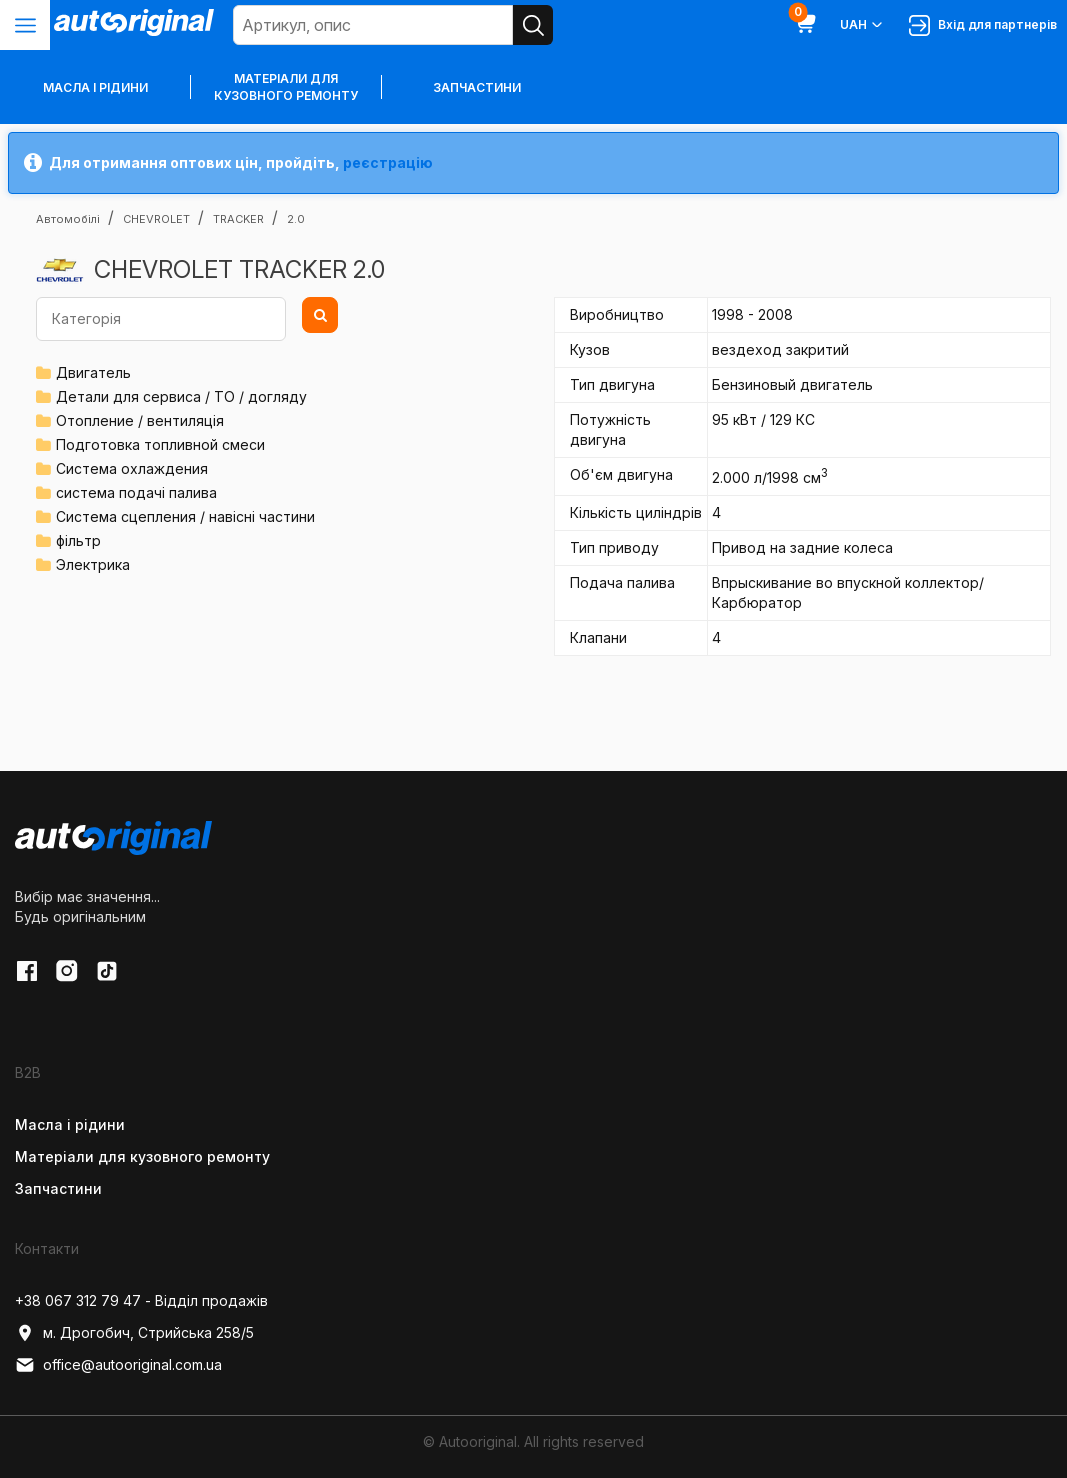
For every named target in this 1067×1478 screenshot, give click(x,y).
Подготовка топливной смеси (160, 444)
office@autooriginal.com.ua (118, 1365)
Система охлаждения (132, 468)
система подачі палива (136, 492)
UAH (862, 25)
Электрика (93, 564)
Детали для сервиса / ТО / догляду (181, 396)
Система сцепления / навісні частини (185, 516)
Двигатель (93, 372)
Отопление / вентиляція (140, 420)
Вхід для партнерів (983, 25)
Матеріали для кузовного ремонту (286, 87)
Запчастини (477, 87)
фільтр (78, 540)
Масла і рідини (70, 1124)
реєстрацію (388, 162)
